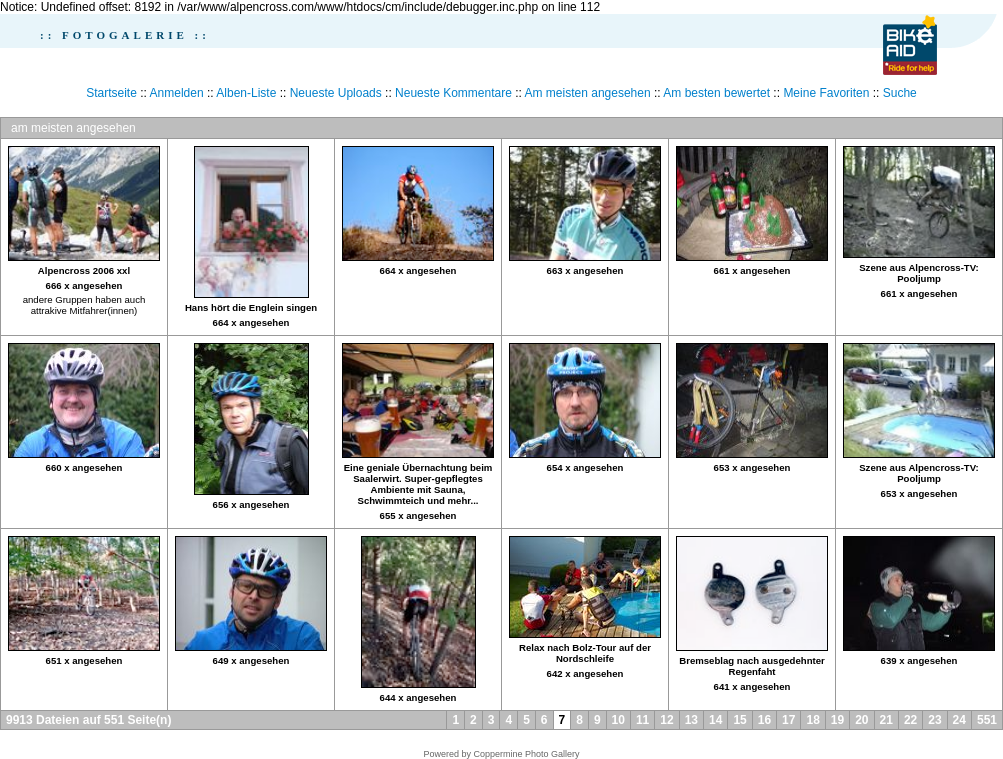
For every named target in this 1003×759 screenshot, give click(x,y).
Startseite (111, 93)
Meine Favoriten (826, 93)
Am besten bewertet (716, 93)
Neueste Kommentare (453, 93)
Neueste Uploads (336, 93)
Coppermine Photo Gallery (526, 754)
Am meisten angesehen (588, 93)
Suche (900, 93)
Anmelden (177, 93)
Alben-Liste (246, 93)
